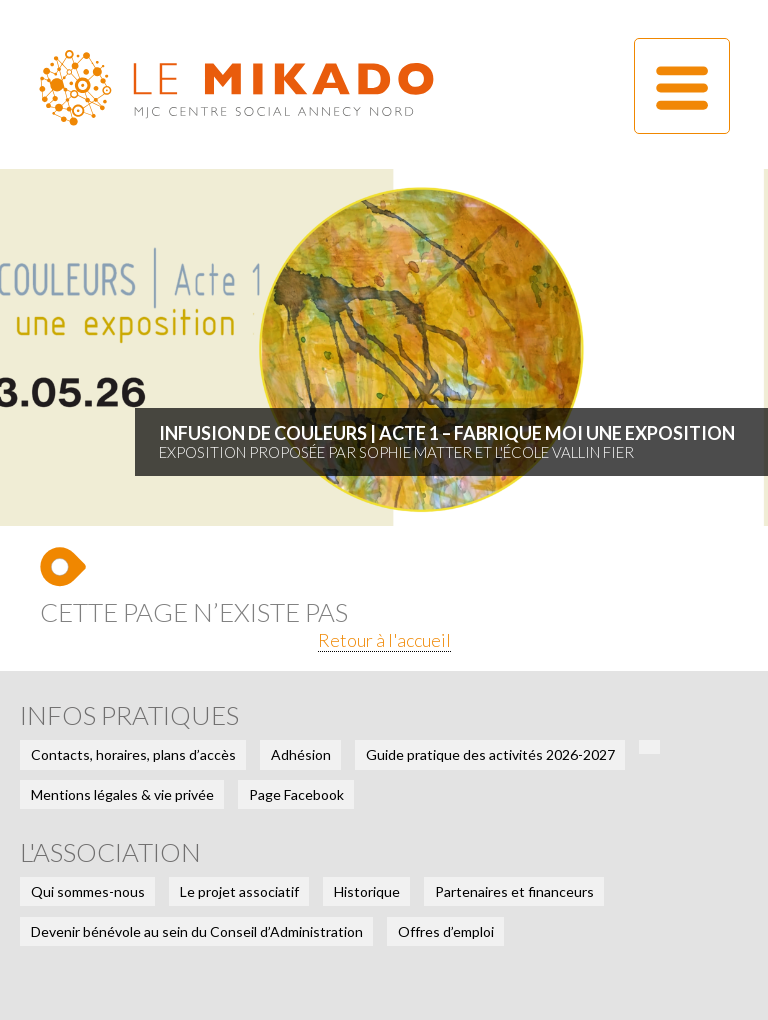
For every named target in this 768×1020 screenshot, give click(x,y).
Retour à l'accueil (384, 640)
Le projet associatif (239, 891)
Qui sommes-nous (88, 891)
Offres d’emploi (446, 931)
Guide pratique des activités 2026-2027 (490, 754)
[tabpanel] (384, 347)
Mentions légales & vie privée (122, 794)
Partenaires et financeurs (514, 891)
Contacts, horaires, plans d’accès (133, 754)
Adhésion (301, 754)
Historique (367, 891)
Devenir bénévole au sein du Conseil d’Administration (197, 931)
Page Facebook (296, 794)
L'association (110, 852)
